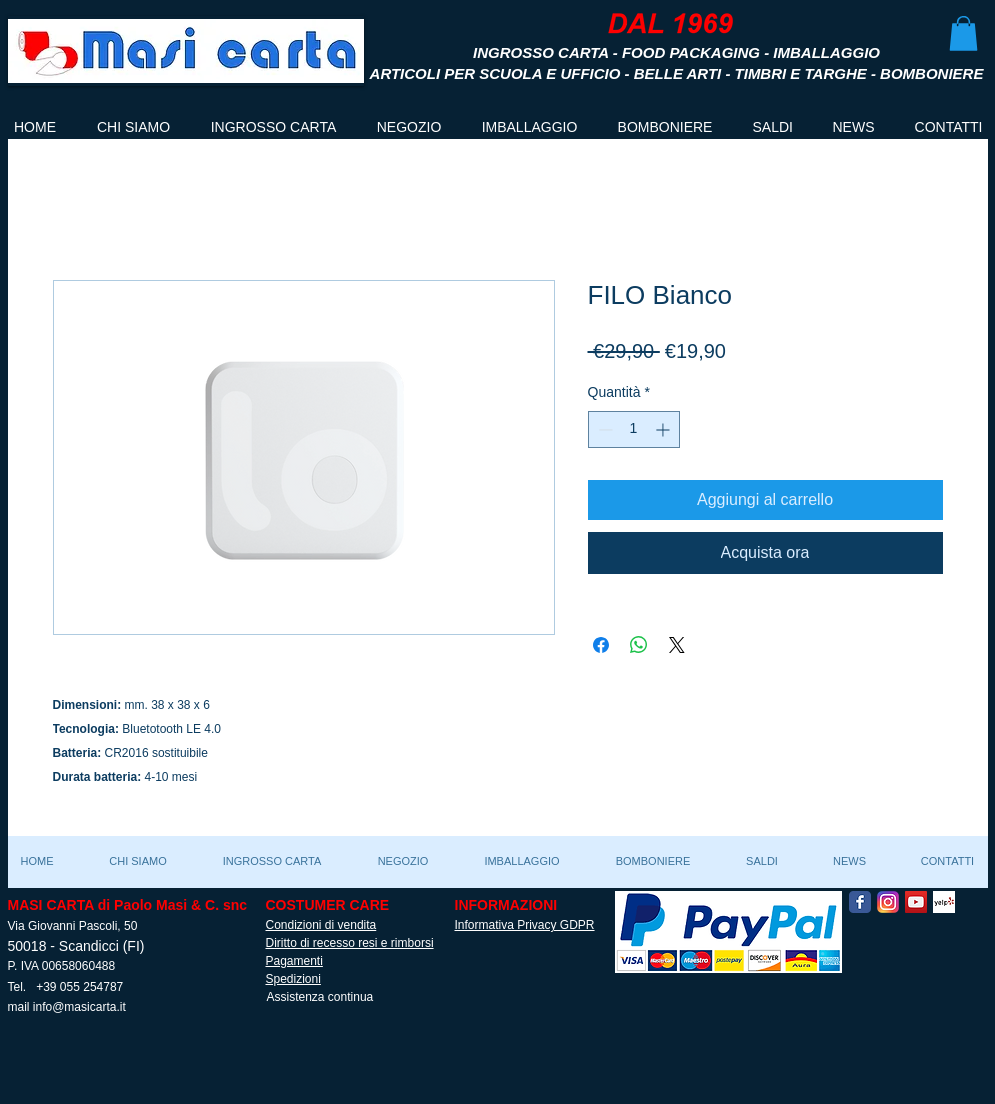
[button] (963, 33)
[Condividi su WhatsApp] (639, 645)
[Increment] (664, 429)
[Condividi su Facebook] (601, 645)
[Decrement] (603, 429)
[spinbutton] (634, 429)
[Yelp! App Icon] (944, 902)
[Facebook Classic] (860, 902)
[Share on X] (677, 645)
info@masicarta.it (79, 1007)
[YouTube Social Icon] (916, 902)
